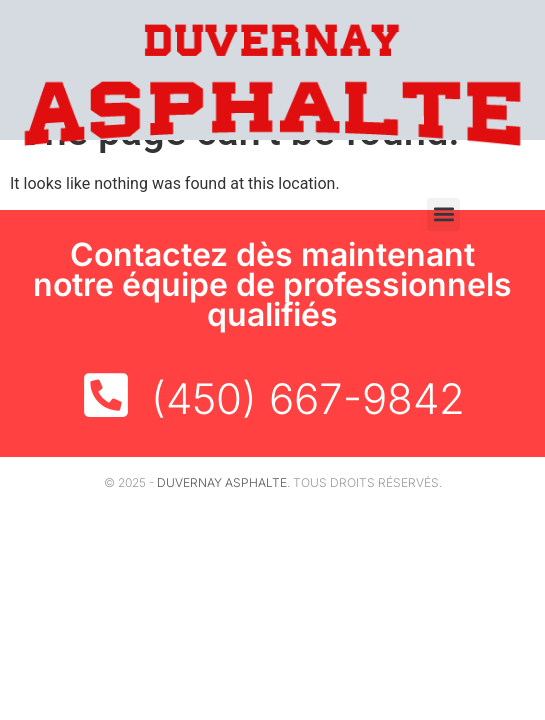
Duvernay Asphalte (222, 482)
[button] (443, 214)
